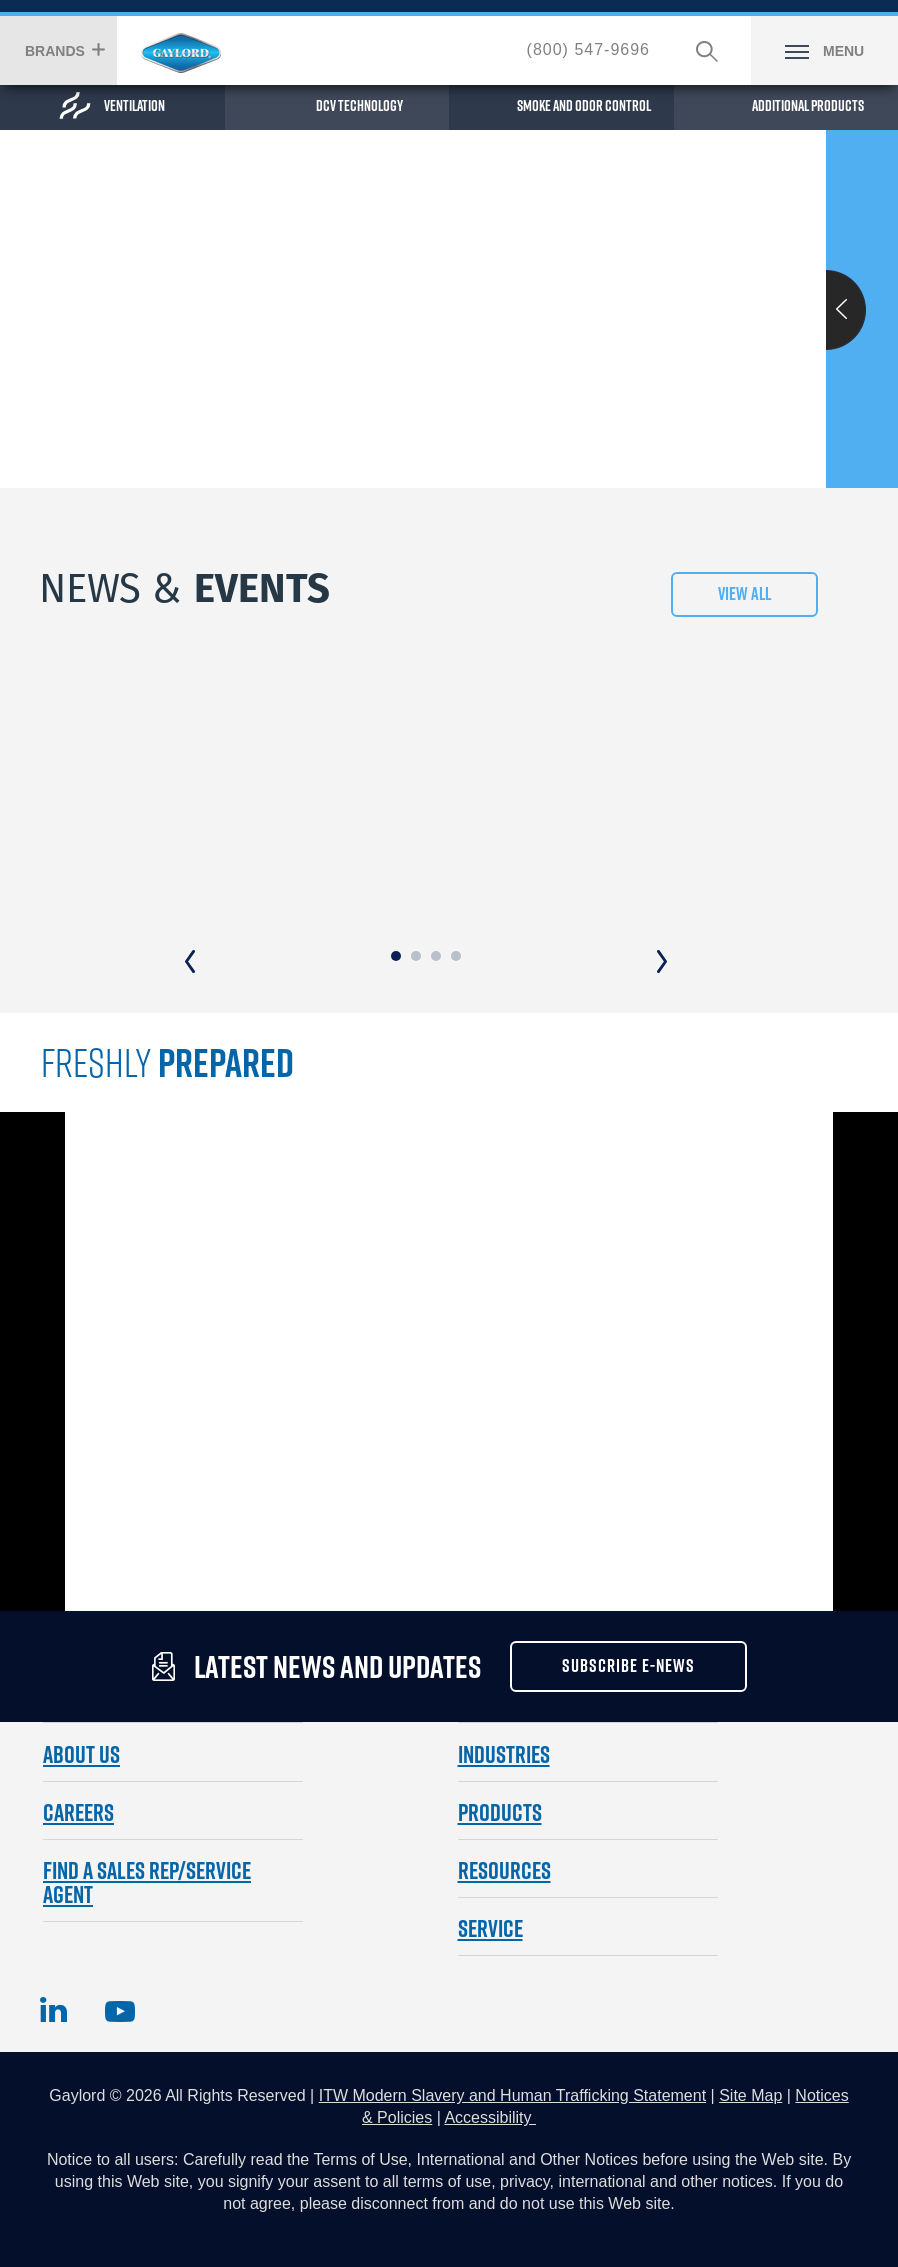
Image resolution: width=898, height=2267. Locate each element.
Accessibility (490, 2045)
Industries (504, 1682)
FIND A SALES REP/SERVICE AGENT (147, 1810)
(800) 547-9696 (588, 49)
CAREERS (78, 1740)
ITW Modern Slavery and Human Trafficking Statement (512, 2023)
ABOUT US (81, 1682)
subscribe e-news (628, 1594)
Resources (504, 1798)
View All (744, 598)
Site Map (750, 2023)
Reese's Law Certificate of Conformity (126, 715)
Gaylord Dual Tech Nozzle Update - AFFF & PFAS (407, 715)
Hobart (181, 53)
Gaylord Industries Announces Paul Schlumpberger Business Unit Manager (708, 727)
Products (500, 1740)
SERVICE (490, 1856)
